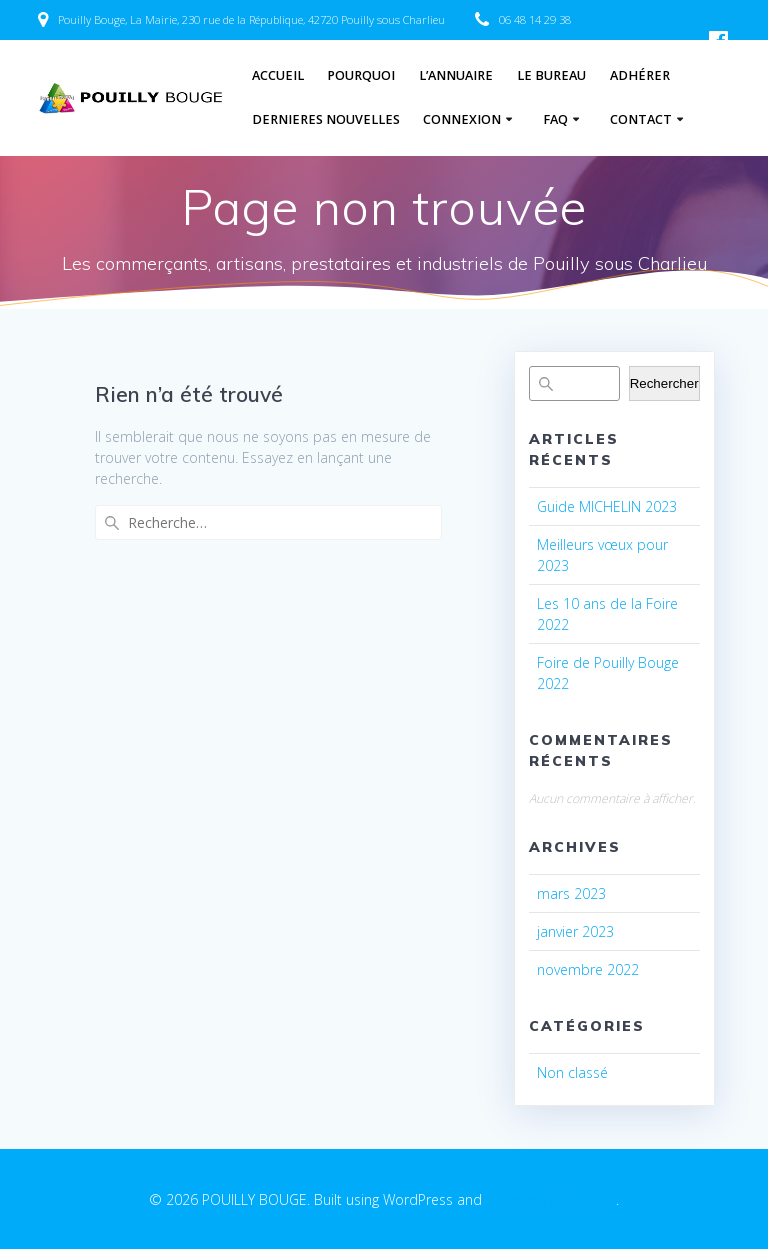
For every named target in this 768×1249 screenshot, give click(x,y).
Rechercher (664, 383)
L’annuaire (456, 75)
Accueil (278, 75)
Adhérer (640, 75)
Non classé (572, 1072)
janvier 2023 (575, 931)
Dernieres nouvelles (326, 119)
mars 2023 (571, 893)
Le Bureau (551, 75)
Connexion (462, 119)
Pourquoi (361, 75)
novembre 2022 (588, 969)
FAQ (555, 119)
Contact (641, 119)
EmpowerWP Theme (551, 1199)
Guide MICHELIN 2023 (607, 506)
